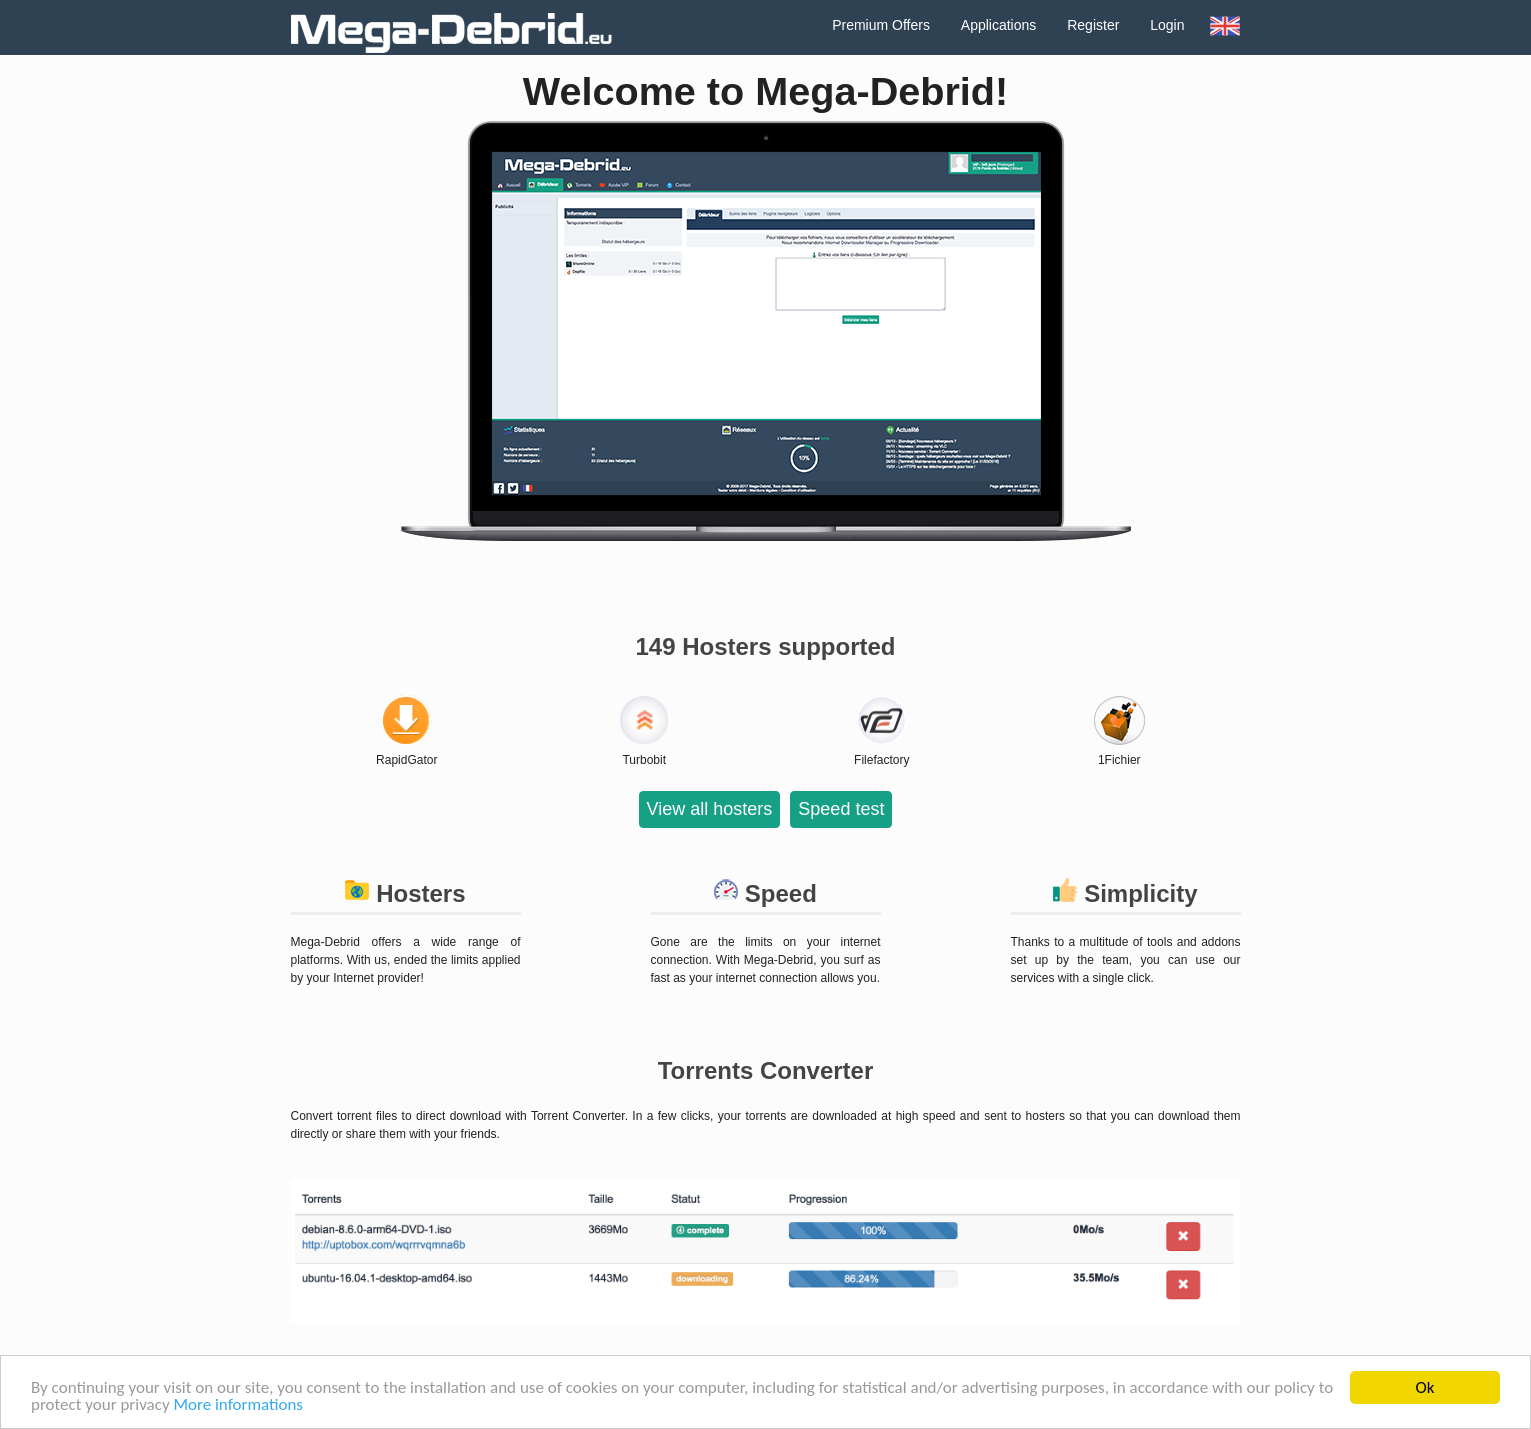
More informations (238, 1407)
